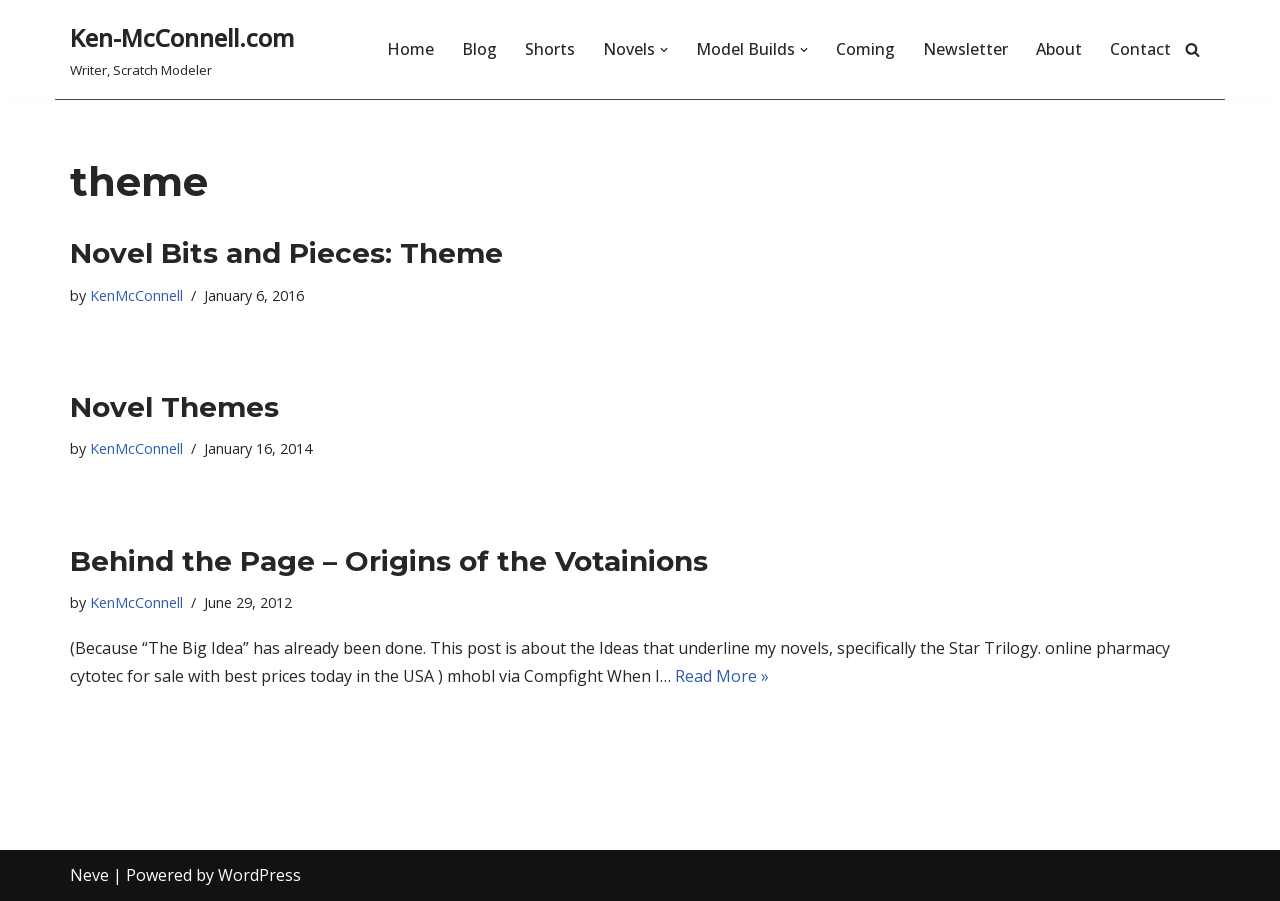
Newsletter (965, 49)
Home (410, 49)
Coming (865, 49)
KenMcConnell (136, 295)
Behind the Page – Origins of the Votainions (389, 561)
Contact (1140, 49)
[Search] (1192, 49)
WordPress (259, 875)
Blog (479, 49)
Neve (89, 875)
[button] (664, 50)
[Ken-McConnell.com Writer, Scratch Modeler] (182, 49)
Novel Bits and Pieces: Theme (286, 253)
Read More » (722, 676)
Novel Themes (174, 407)
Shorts (550, 49)
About (1059, 49)
